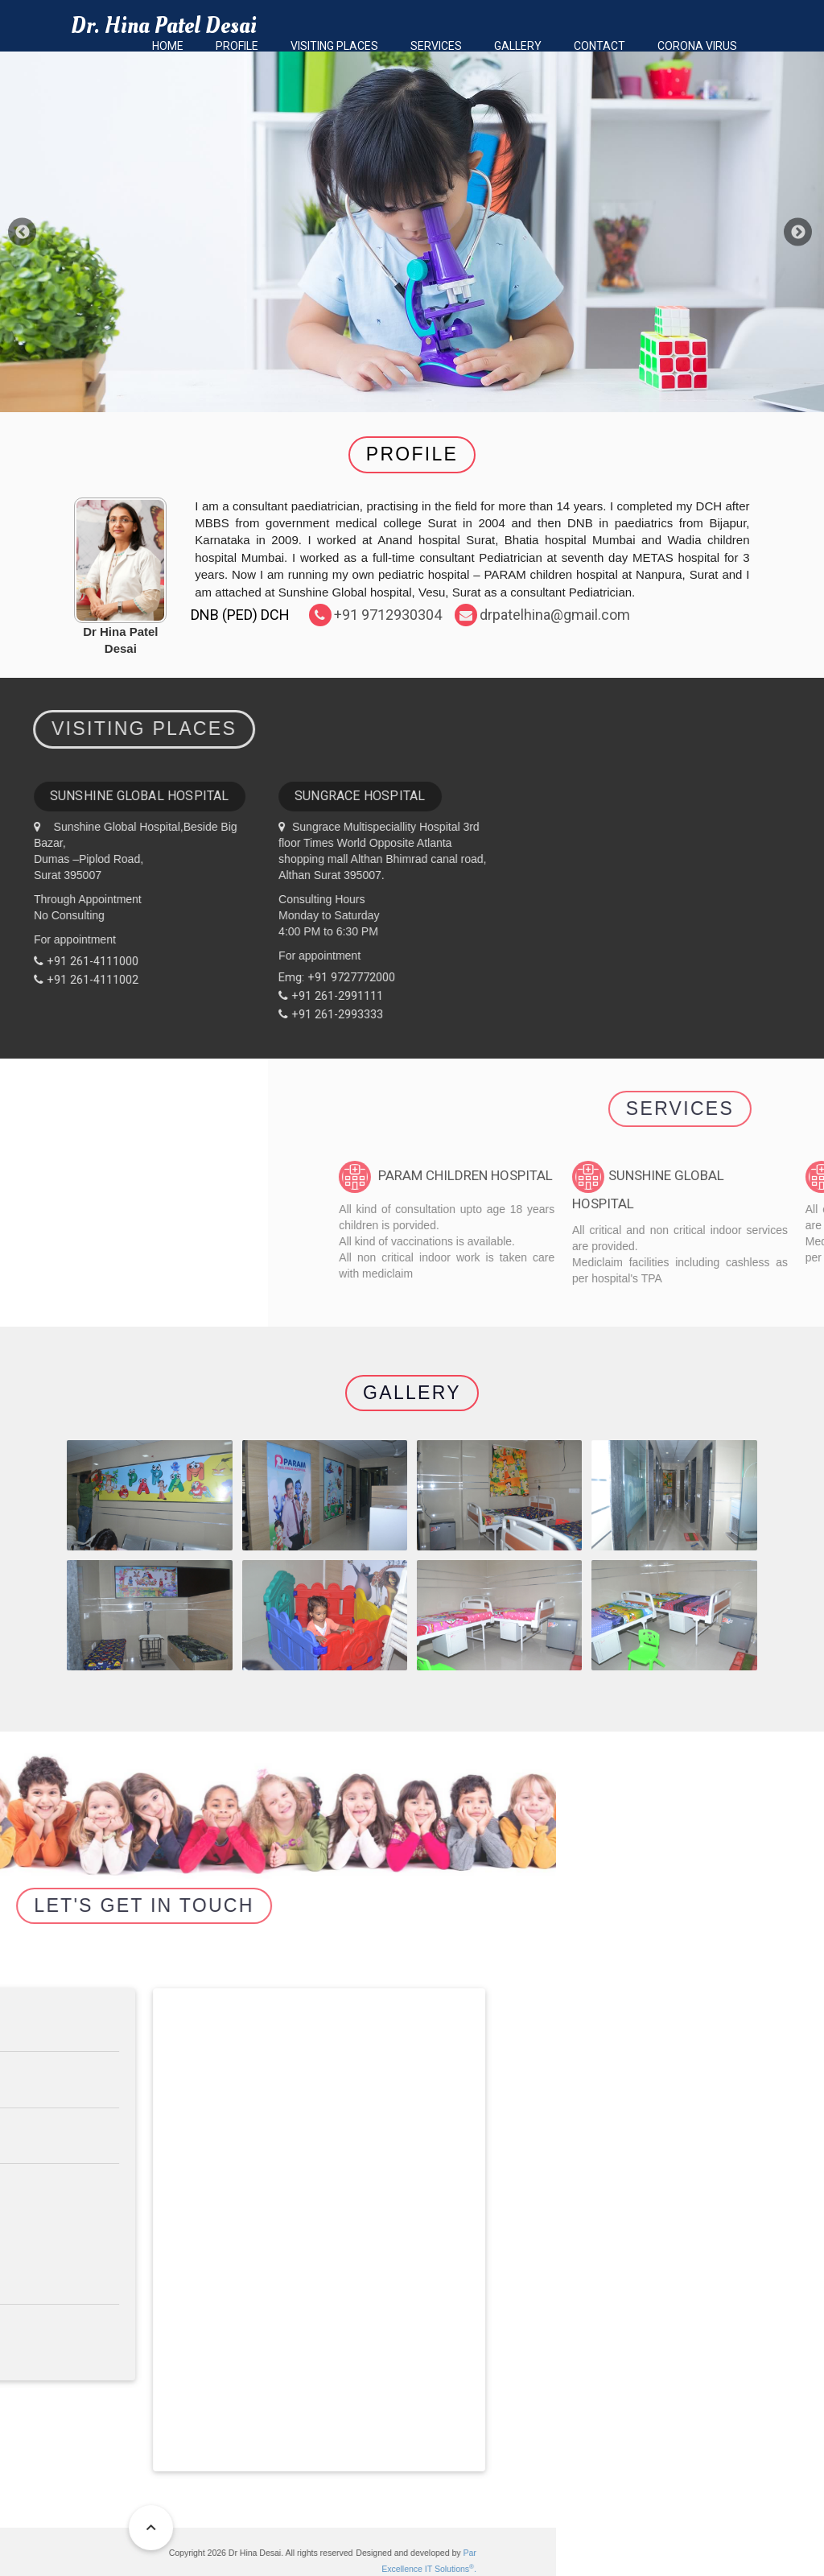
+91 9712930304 (388, 614)
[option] (412, 232)
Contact (599, 45)
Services (436, 45)
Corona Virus (697, 45)
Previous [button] (22, 232)
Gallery (518, 45)
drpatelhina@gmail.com (555, 614)
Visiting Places (334, 45)
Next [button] (798, 232)
